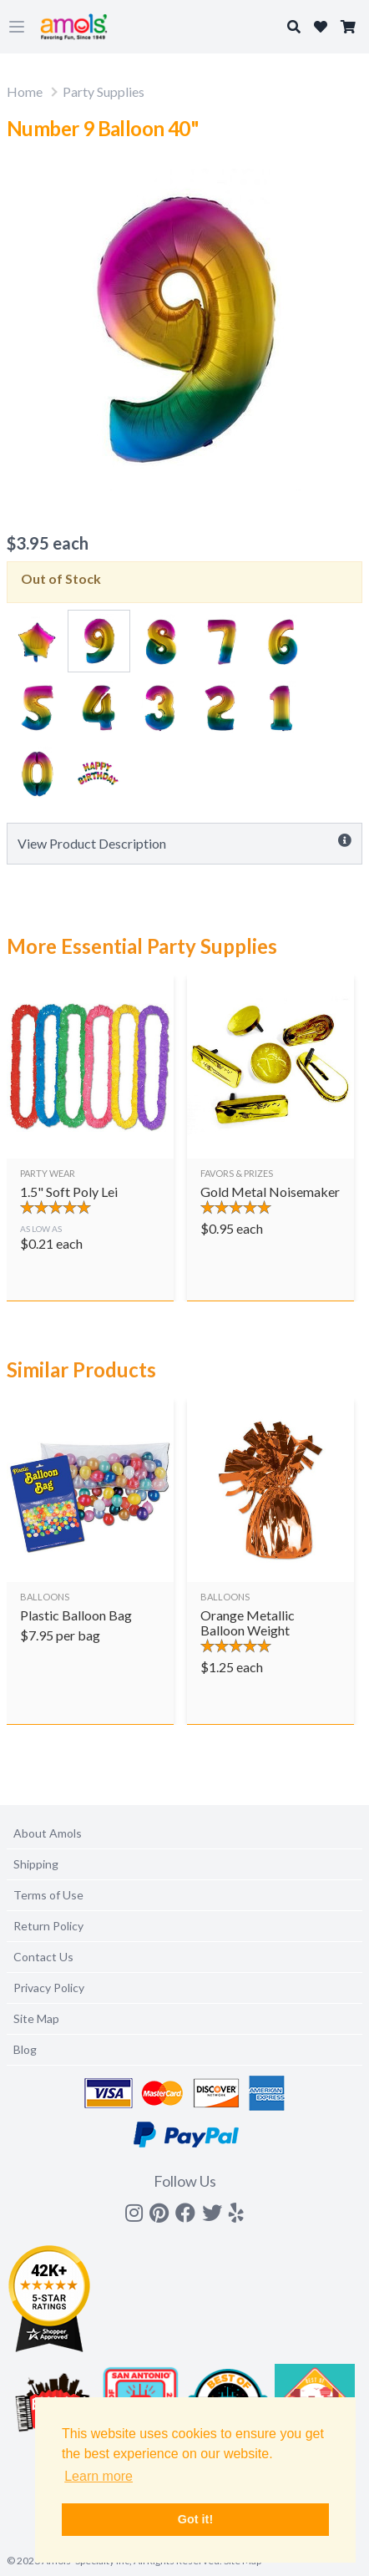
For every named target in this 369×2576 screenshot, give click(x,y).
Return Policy (48, 1926)
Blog (25, 2049)
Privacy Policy (48, 1987)
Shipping (35, 1864)
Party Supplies (103, 91)
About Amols (47, 1833)
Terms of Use (48, 1895)
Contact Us (43, 1957)
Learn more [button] (98, 2476)
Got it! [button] (195, 2519)
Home (25, 91)
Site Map (36, 2018)
